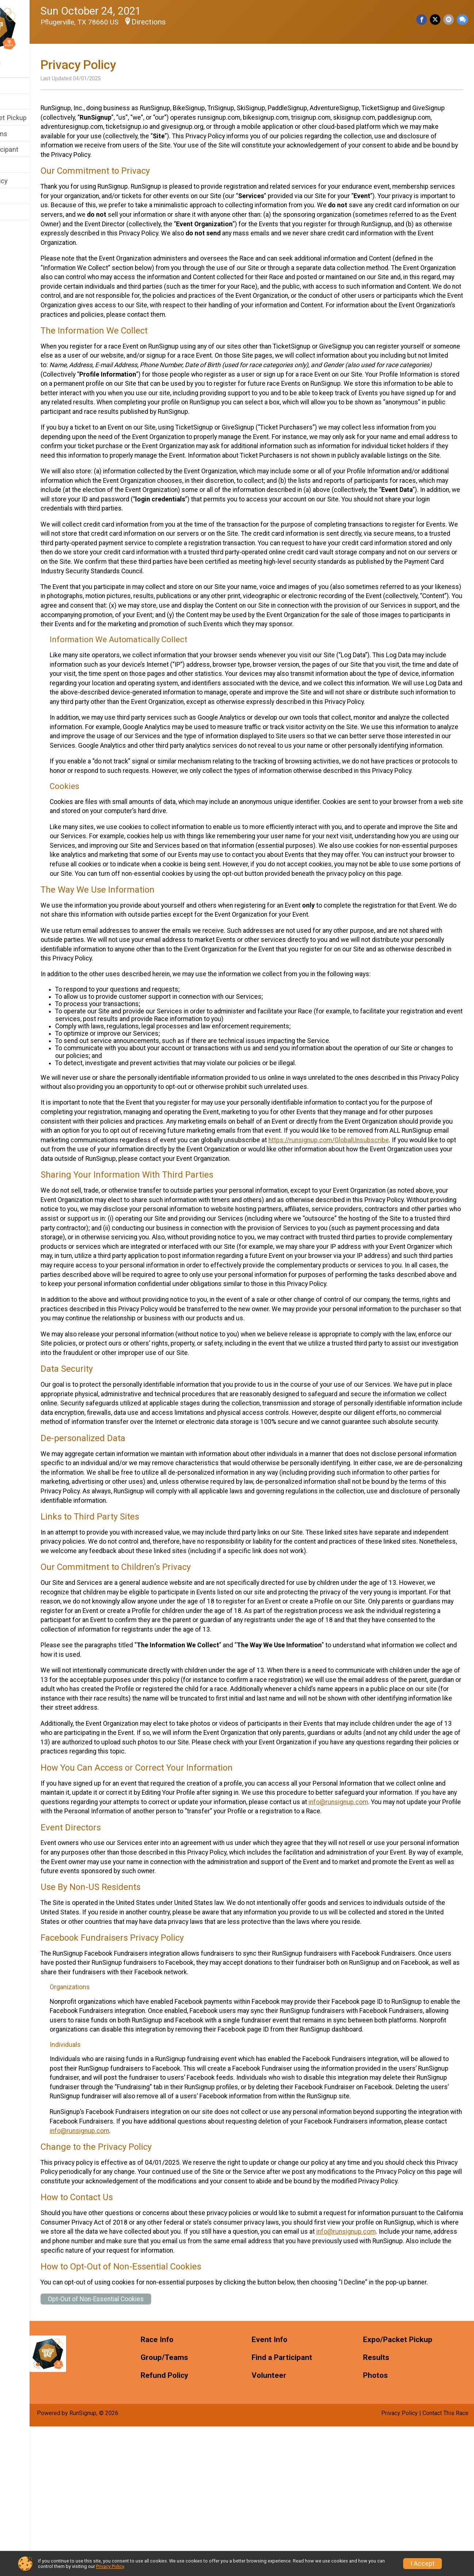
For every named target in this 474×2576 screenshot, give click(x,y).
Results (17, 165)
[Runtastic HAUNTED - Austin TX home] (35, 28)
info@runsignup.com (110, 1904)
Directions (188, 22)
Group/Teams (26, 134)
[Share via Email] (449, 20)
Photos (17, 212)
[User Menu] (35, 64)
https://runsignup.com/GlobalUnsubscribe (140, 1214)
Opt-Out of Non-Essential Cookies (136, 2448)
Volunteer (20, 196)
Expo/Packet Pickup (36, 118)
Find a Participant (32, 149)
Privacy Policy (110, 2566)
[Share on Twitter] (436, 20)
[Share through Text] (462, 20)
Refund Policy (26, 181)
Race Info (20, 86)
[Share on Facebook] (423, 20)
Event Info (21, 102)
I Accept (422, 2563)
